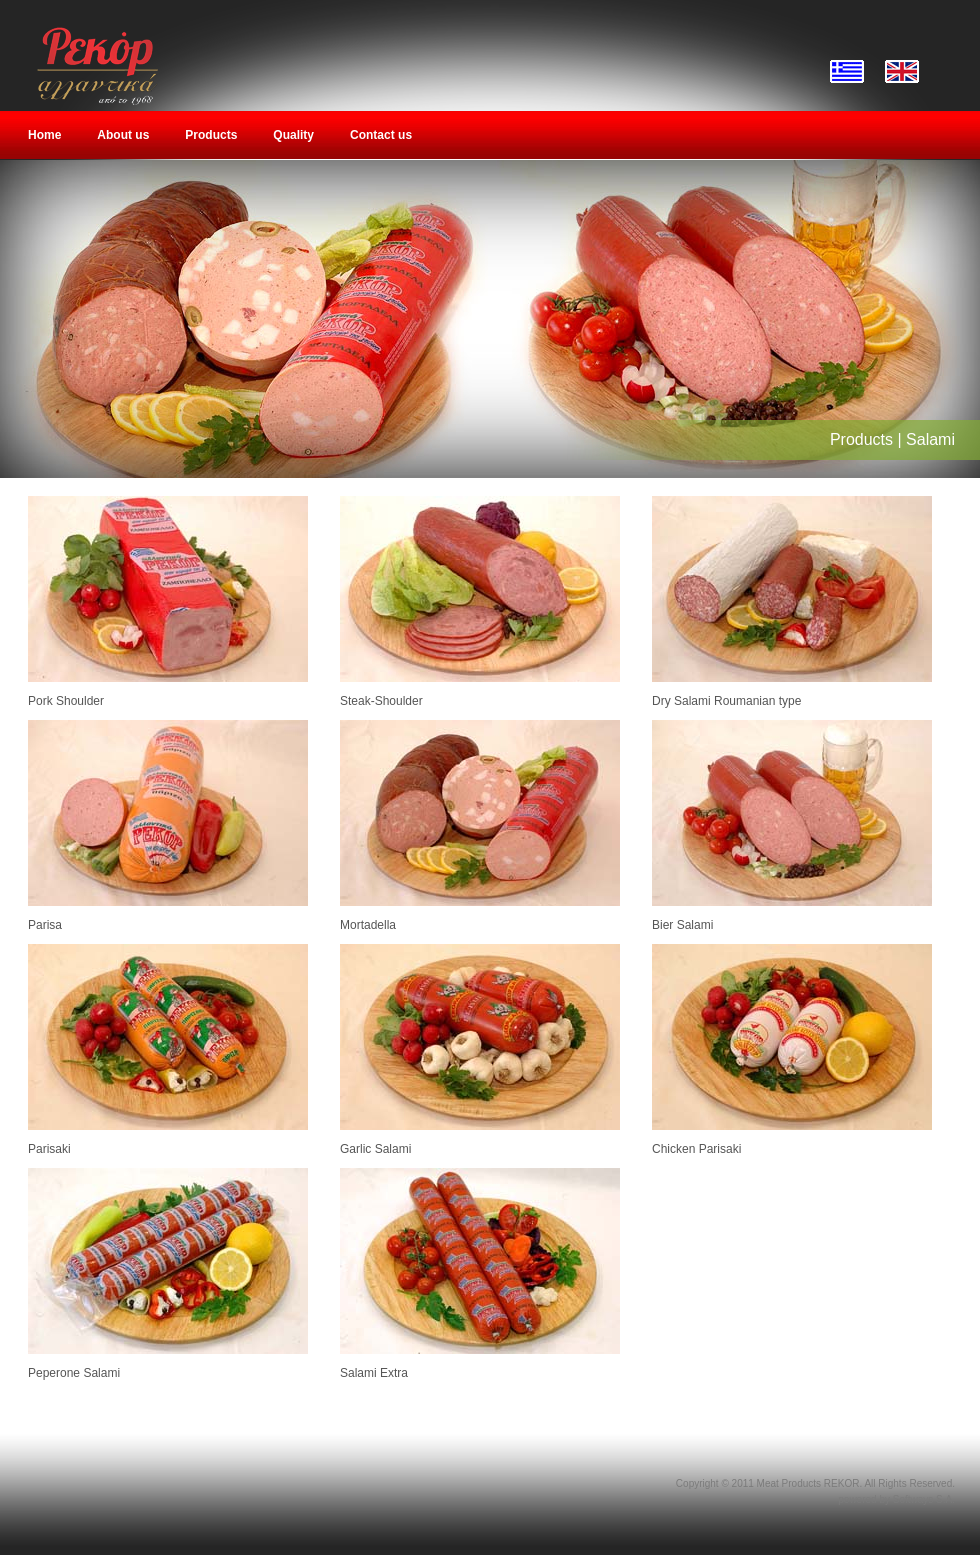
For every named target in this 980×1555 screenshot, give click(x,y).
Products (211, 135)
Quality (293, 135)
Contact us (381, 135)
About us (123, 135)
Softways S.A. (924, 1499)
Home (44, 135)
